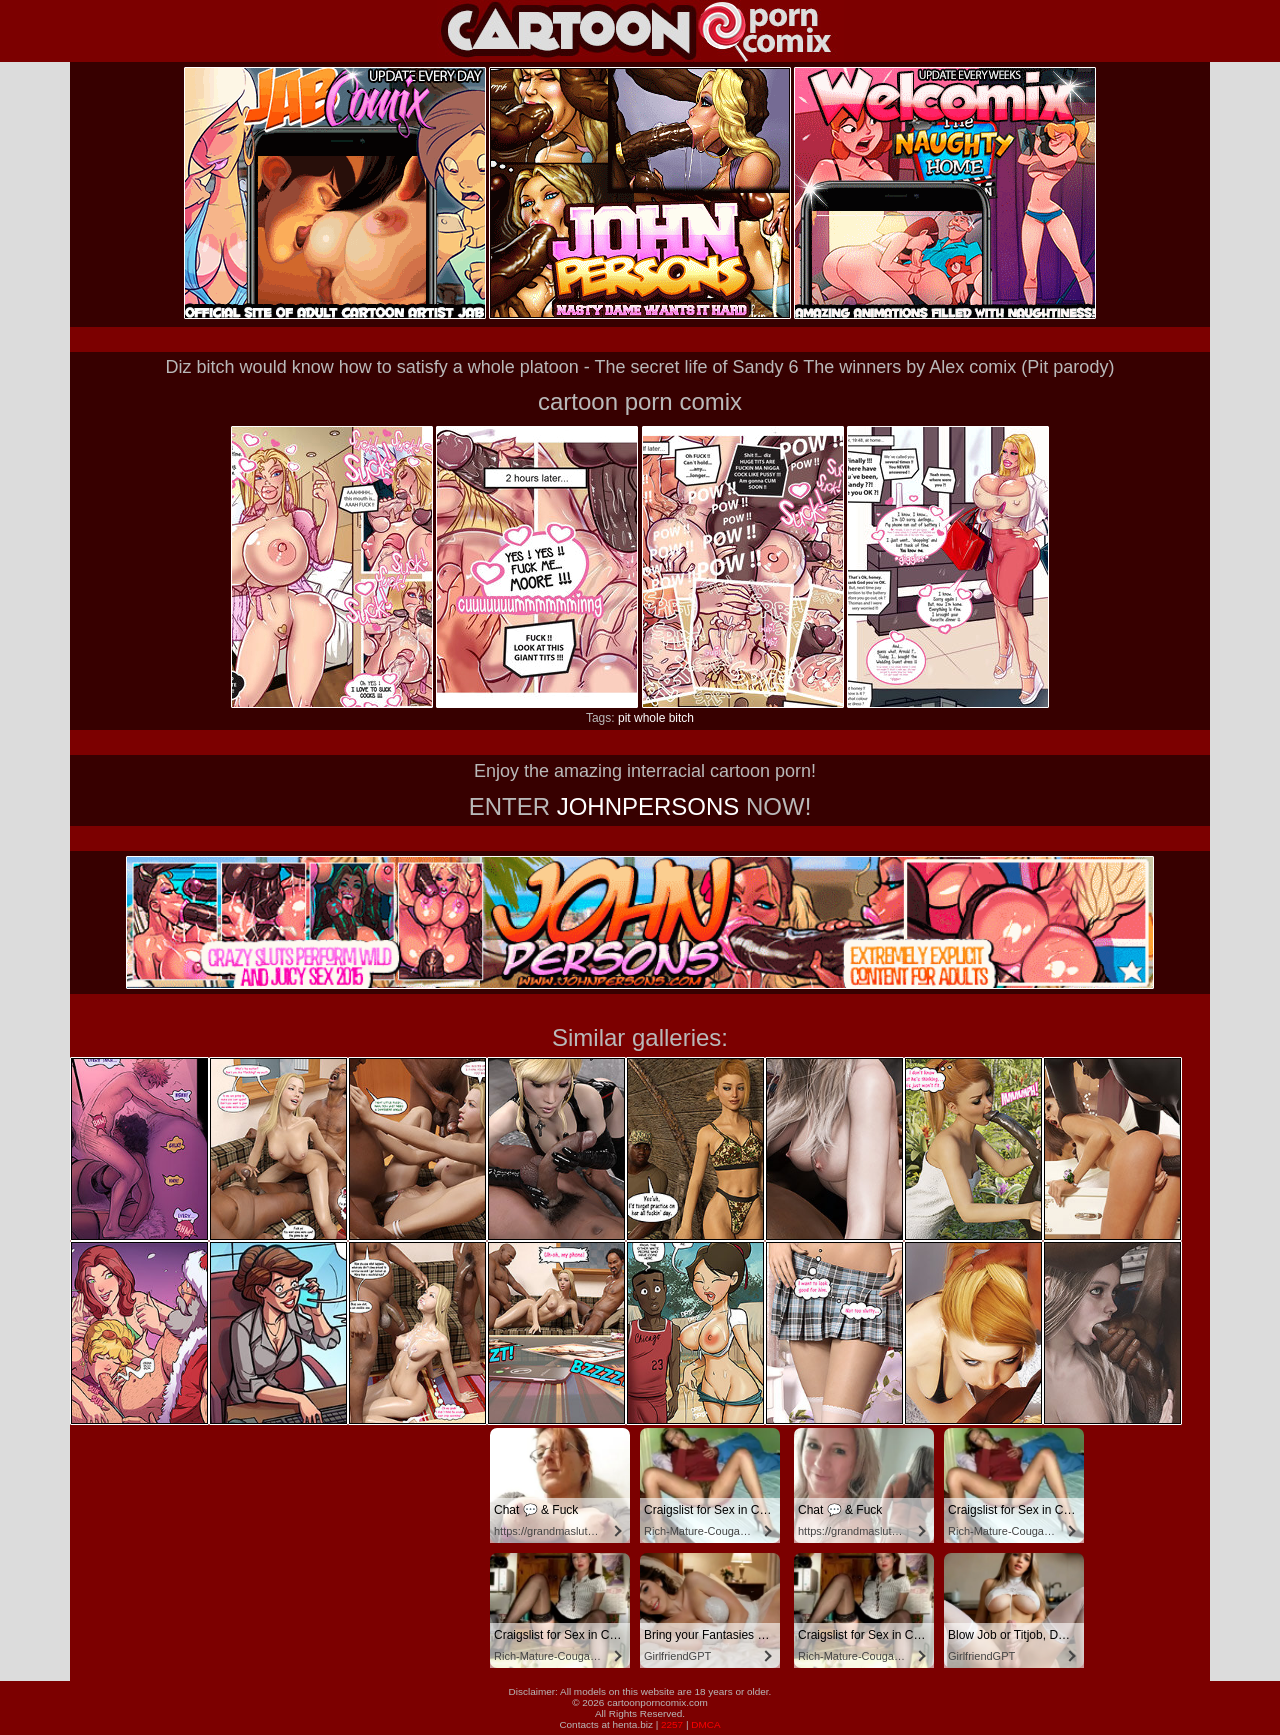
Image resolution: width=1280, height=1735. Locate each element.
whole (649, 718)
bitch (681, 718)
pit (624, 718)
